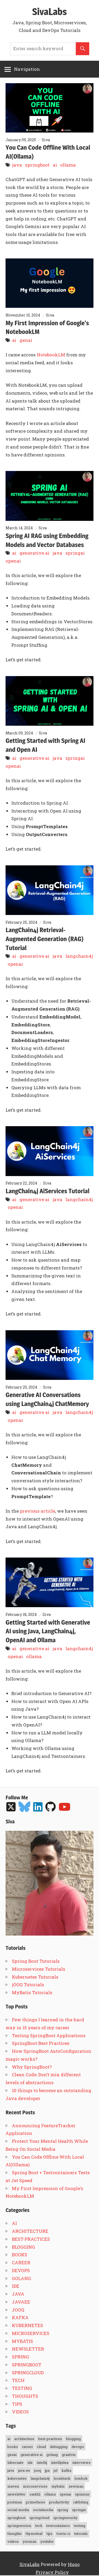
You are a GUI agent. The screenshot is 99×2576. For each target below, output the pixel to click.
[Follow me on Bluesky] (25, 1807)
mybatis (58, 2486)
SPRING (20, 2357)
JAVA (18, 2294)
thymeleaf (34, 2533)
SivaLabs (49, 11)
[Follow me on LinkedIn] (38, 1807)
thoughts (14, 2533)
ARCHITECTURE (30, 2231)
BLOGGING (23, 2247)
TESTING (22, 2388)
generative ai (34, 553)
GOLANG (21, 2278)
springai (75, 553)
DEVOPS (21, 2270)
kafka (66, 2470)
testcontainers (58, 2525)
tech (38, 2525)
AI (14, 2223)
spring (62, 2509)
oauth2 (35, 2494)
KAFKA (20, 2317)
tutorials (81, 2533)
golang (52, 2454)
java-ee (24, 2470)
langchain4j (79, 956)
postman (14, 2502)
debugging (59, 2446)
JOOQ (18, 2310)
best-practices (50, 2438)
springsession (19, 2525)
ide (30, 2462)
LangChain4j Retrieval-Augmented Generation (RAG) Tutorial (44, 939)
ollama (68, 165)
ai (55, 165)
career (27, 2446)
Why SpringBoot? (32, 2067)
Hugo (74, 2564)
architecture (24, 2438)
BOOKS (19, 2255)
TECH (18, 2380)
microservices (35, 2486)
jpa (47, 2470)
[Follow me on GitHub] (51, 1807)
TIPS (17, 2404)
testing (79, 2525)
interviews (81, 2462)
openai (13, 561)
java (17, 165)
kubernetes (17, 2478)
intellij (42, 2462)
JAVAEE (21, 2302)
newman (76, 2486)
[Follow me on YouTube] (64, 1807)
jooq (37, 2470)
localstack (62, 2478)
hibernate (15, 2462)
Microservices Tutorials (38, 1969)
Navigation (27, 69)
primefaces (35, 2502)
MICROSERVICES (30, 2333)
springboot (37, 165)
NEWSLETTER (28, 2349)
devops (78, 2446)
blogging (73, 2438)
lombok (81, 2478)
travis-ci (63, 2533)
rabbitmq (80, 2502)
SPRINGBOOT (26, 2365)
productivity (59, 2502)
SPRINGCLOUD (28, 2373)
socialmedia (43, 2509)
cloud (41, 2446)
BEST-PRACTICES (31, 2239)
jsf (56, 2470)
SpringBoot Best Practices (40, 2043)
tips (49, 2533)
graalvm (69, 2454)
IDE (15, 2286)
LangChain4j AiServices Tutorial (47, 1191)
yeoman (29, 2541)
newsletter (16, 2494)
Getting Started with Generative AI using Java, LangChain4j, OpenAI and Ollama (48, 1631)
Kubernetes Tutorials (35, 1977)
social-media (18, 2509)
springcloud (39, 2517)
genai (26, 340)
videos (13, 2541)
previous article (37, 1511)
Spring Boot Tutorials (36, 1961)
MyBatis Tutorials (32, 1992)
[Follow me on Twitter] (12, 1807)
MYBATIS (22, 2341)
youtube (47, 2541)
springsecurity (65, 2517)
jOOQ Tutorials (28, 1984)
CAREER (21, 2262)
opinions (82, 2494)
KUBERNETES (27, 2325)
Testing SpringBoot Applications (49, 2035)
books (12, 2446)
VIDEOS (20, 2412)
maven (13, 2486)
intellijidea (59, 2462)
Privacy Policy (52, 2572)
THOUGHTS (25, 2396)
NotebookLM (51, 355)
